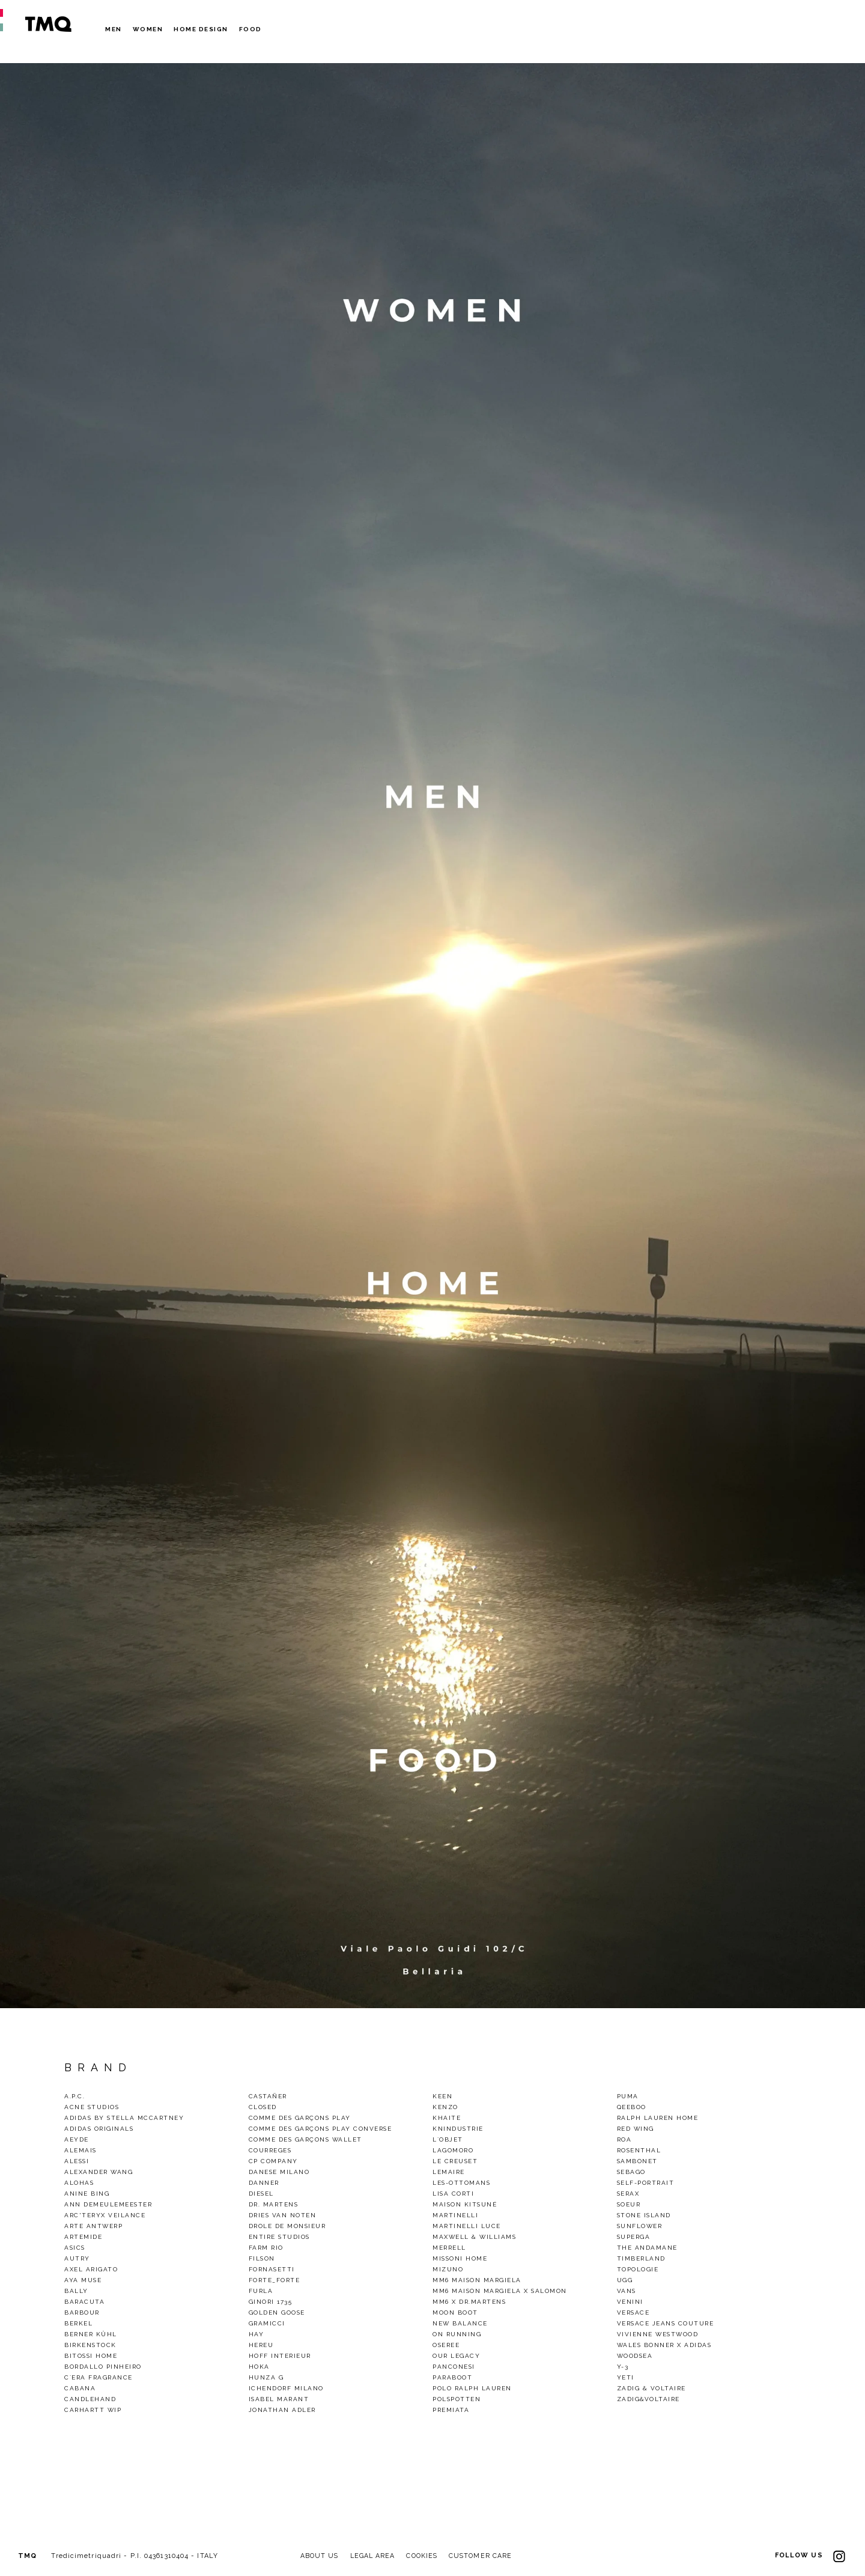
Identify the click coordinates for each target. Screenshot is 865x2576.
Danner (264, 2182)
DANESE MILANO (279, 2172)
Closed (263, 2107)
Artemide (83, 2236)
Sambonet (637, 2161)
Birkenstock (90, 2345)
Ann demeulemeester (108, 2204)
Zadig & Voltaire (651, 2388)
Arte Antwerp (93, 2226)
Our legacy (456, 2355)
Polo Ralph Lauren (472, 2388)
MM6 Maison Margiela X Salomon (499, 2291)
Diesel (261, 2193)
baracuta (84, 2301)
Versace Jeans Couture (665, 2323)
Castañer (268, 2096)
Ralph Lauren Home (658, 2118)
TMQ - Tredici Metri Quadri (48, 24)
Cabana (80, 2388)
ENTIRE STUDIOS (279, 2236)
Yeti (625, 2377)
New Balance (460, 2323)
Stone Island (644, 2215)
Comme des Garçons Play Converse (320, 2128)
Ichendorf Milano (286, 2388)
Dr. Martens (274, 2204)
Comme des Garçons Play (300, 2118)
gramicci (267, 2323)
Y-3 (623, 2366)
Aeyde (76, 2139)
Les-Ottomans (461, 2182)
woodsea (635, 2355)
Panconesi (453, 2366)
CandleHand (90, 2399)
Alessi (76, 2161)
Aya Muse (83, 2280)
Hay (256, 2334)
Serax (628, 2193)
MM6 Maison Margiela (476, 2280)
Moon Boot (455, 2312)
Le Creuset (455, 2161)
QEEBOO (631, 2107)
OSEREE (446, 2345)
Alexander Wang (98, 2172)
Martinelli (455, 2215)
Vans (626, 2291)
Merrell (449, 2247)
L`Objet (447, 2139)
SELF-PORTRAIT (646, 2182)
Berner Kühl (90, 2334)
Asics (74, 2247)
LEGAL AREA (374, 2556)
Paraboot (452, 2377)
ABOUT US (320, 2556)
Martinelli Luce (466, 2226)
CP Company (273, 2161)
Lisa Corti (453, 2193)
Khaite (446, 2118)
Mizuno (447, 2269)
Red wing (635, 2128)
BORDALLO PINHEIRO (103, 2366)
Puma (628, 2096)
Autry (77, 2258)
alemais (80, 2150)
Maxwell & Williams (474, 2236)
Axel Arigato (91, 2269)
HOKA (259, 2366)
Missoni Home (459, 2258)
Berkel (78, 2323)
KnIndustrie (458, 2128)
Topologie (638, 2269)
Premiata (450, 2410)
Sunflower (640, 2226)
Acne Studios (91, 2107)
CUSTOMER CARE (486, 2556)
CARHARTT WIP (92, 2410)
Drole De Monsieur (287, 2226)
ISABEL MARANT (279, 2399)
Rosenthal (639, 2150)
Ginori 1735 (271, 2301)
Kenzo (445, 2107)
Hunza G (266, 2377)
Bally (76, 2291)
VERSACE (633, 2312)
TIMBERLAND (641, 2258)
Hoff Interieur (280, 2355)
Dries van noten (283, 2215)
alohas (79, 2182)
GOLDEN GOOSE (277, 2312)
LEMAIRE (448, 2172)
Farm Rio (266, 2247)
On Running (456, 2334)
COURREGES (270, 2150)
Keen (442, 2096)
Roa (624, 2139)
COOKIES (425, 2556)
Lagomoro (452, 2150)
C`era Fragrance (98, 2377)
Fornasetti (272, 2269)
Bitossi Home (90, 2355)
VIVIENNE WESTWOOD (658, 2334)
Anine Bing (86, 2193)
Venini (630, 2301)
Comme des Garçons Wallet (305, 2139)
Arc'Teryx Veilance (104, 2215)
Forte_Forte (274, 2280)
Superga (634, 2236)
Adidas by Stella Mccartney (124, 2118)
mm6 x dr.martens (469, 2301)
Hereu (261, 2345)
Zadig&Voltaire (648, 2399)
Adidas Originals (98, 2128)
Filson (262, 2258)
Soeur (629, 2204)
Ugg (625, 2280)
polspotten (456, 2399)
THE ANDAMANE (647, 2247)
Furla (261, 2291)
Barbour (82, 2312)
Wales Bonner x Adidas (664, 2345)
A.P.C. (74, 2096)
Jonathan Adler (282, 2410)
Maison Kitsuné (464, 2204)
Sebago (631, 2172)
